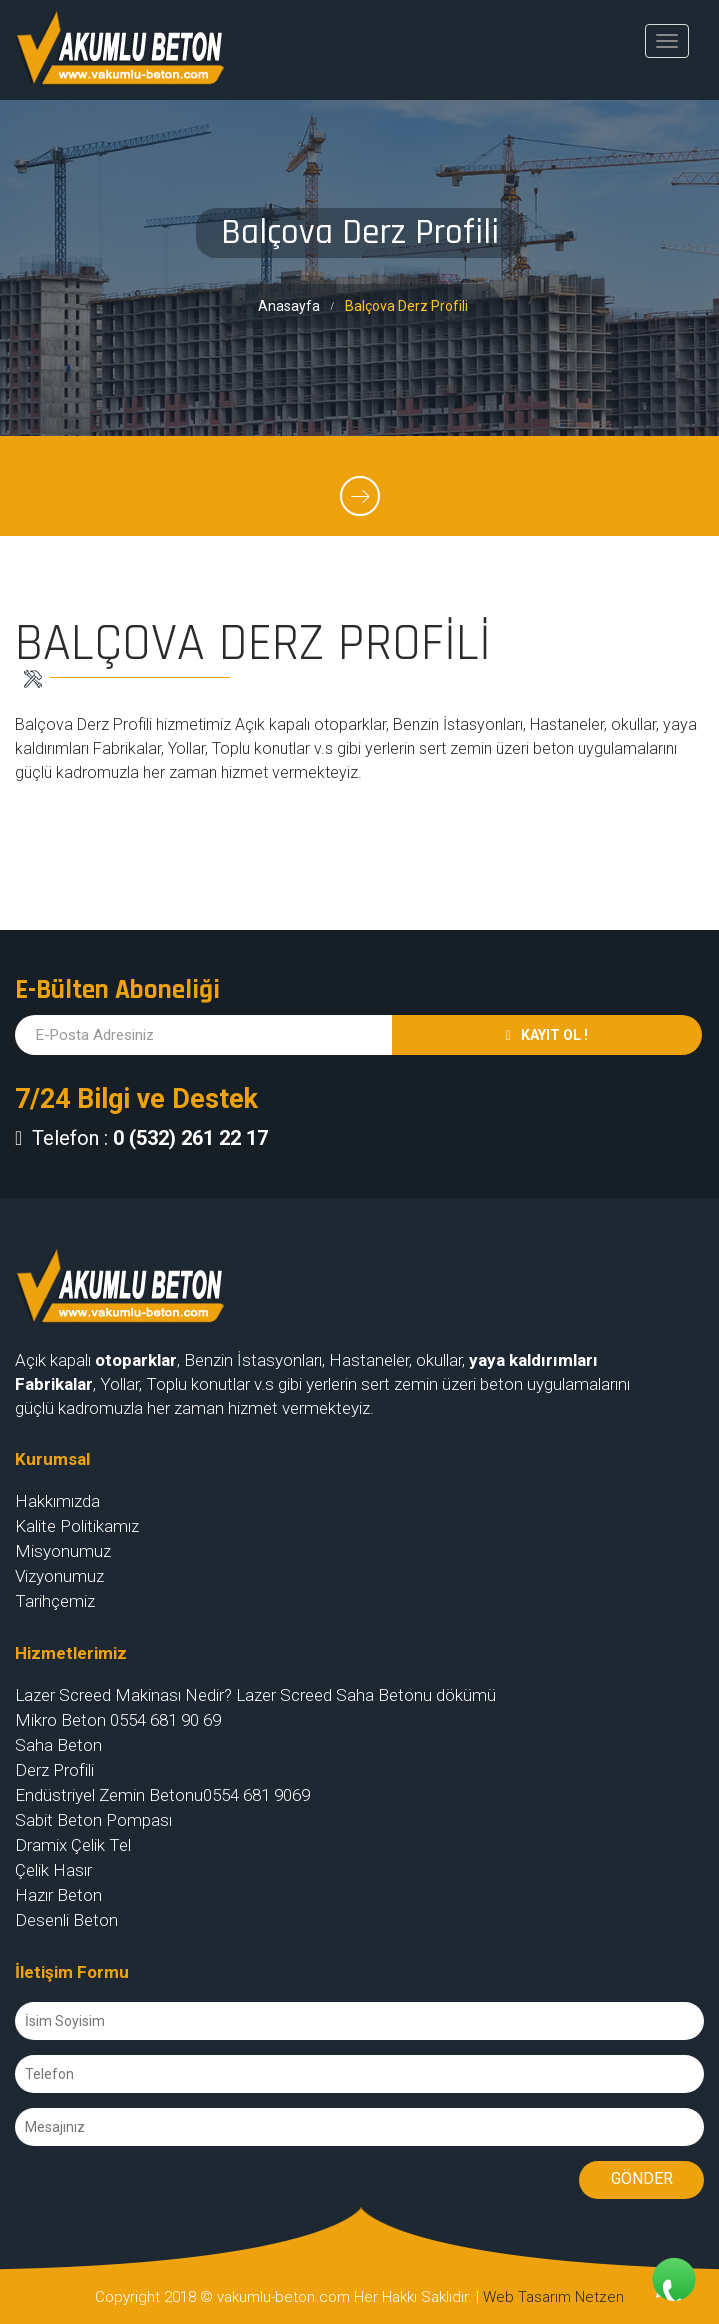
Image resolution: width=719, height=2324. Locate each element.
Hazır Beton (58, 1895)
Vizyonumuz (59, 1576)
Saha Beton (58, 1745)
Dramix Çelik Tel (73, 1845)
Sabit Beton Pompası (93, 1820)
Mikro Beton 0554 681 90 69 (118, 1720)
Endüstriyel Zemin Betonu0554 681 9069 (162, 1795)
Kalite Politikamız (77, 1526)
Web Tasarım (527, 2297)
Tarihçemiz (55, 1601)
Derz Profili (54, 1770)
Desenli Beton (66, 1920)
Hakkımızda (57, 1501)
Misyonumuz (63, 1551)
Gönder (642, 2178)
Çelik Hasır (53, 1870)
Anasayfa (289, 306)
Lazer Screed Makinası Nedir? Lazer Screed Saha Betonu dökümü (255, 1695)
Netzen (599, 2297)
